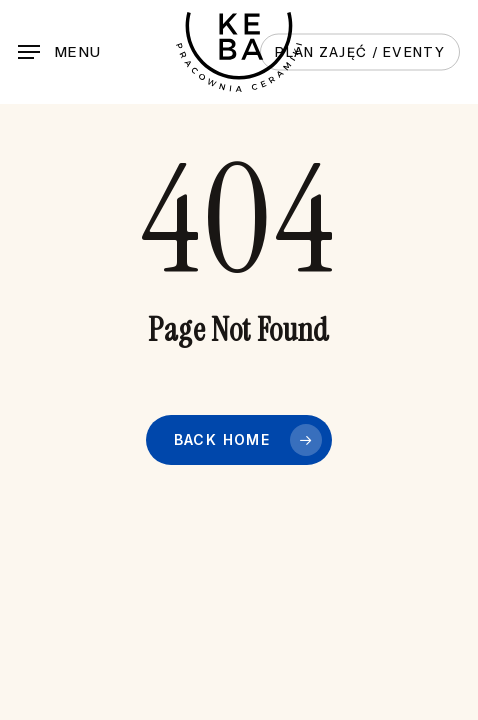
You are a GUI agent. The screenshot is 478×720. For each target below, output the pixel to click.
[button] (60, 52)
